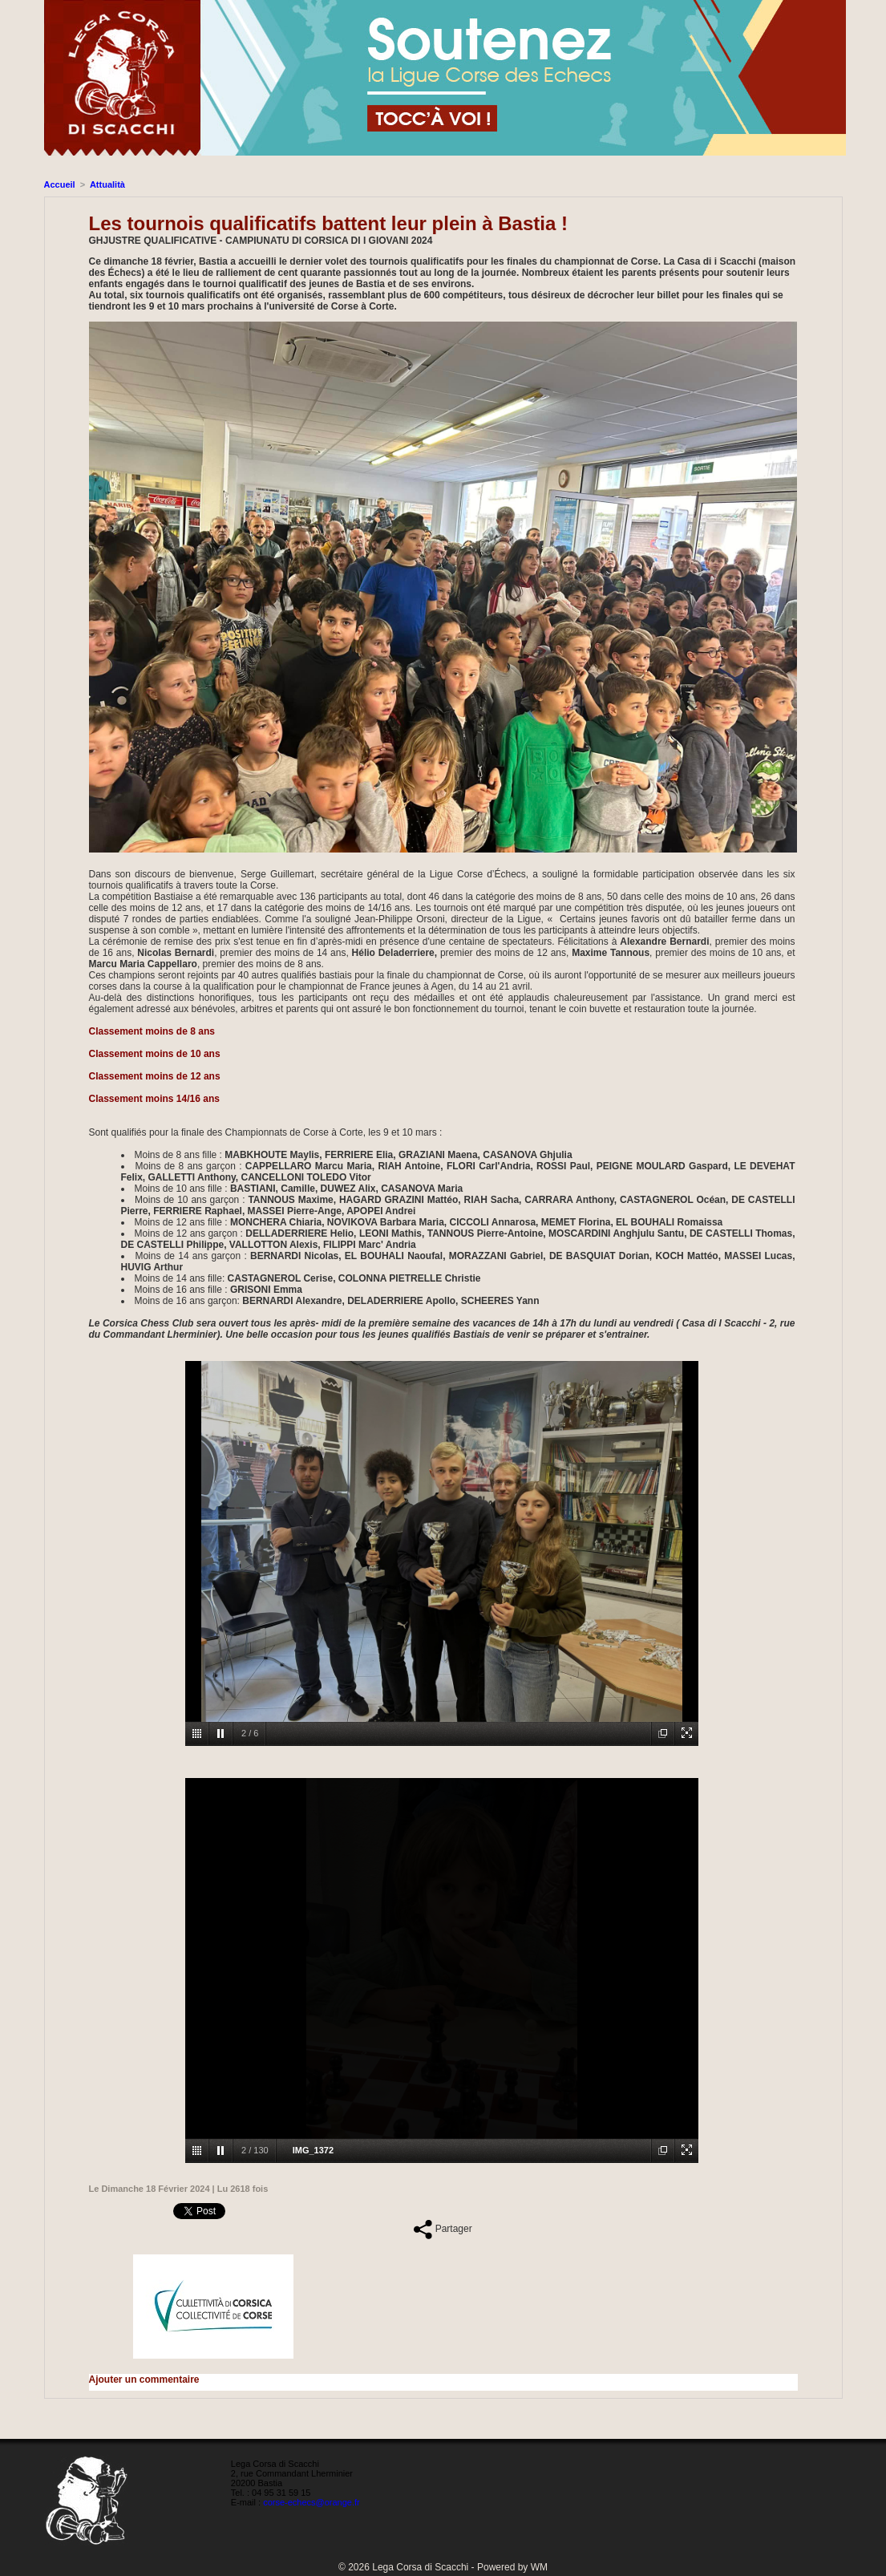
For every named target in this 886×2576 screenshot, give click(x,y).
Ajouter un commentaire (144, 2379)
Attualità (107, 184)
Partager (442, 2228)
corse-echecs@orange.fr (311, 2502)
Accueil (59, 184)
